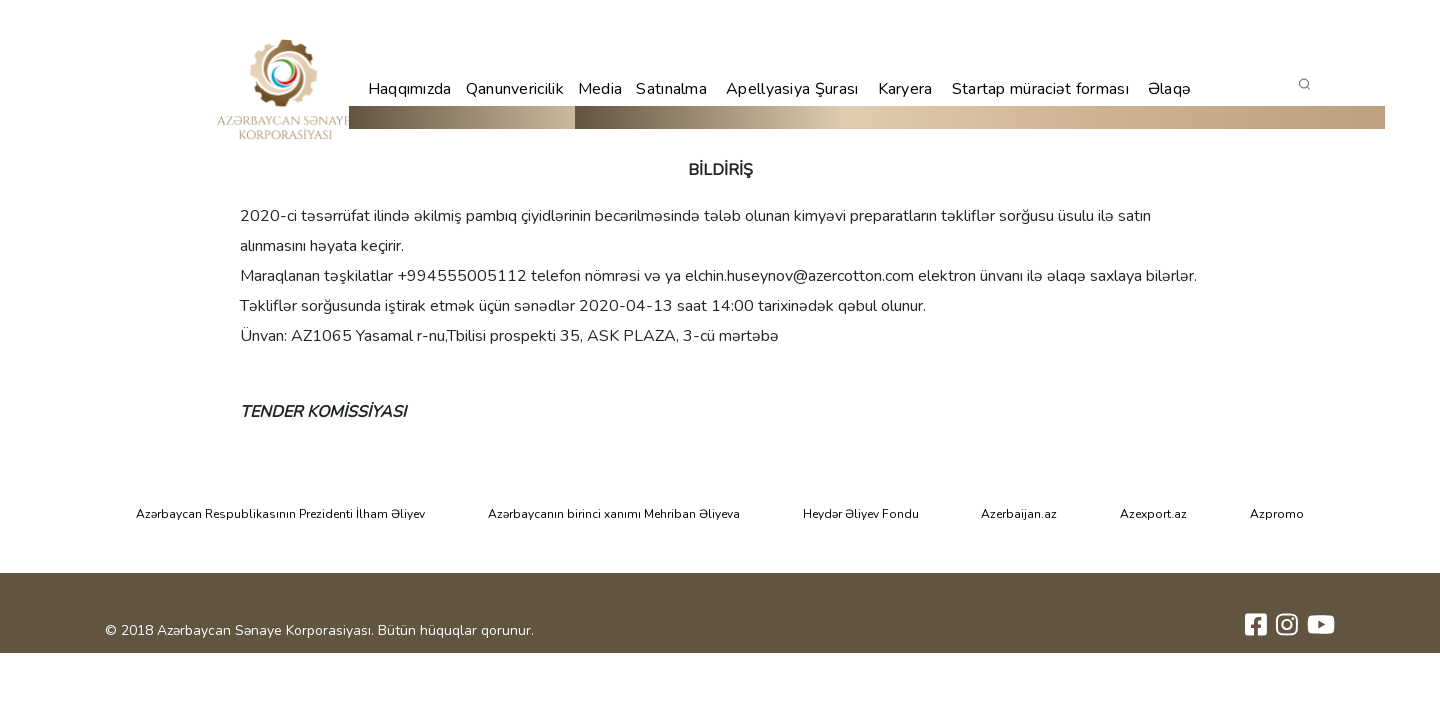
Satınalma (671, 89)
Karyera (905, 89)
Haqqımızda (410, 89)
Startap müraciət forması (1040, 89)
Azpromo (1277, 514)
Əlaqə (1170, 89)
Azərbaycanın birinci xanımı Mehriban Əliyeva (614, 514)
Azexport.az (1153, 514)
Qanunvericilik (515, 89)
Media (600, 89)
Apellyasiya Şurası (792, 89)
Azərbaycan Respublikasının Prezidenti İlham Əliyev (280, 514)
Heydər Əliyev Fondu (861, 514)
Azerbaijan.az (1019, 514)
